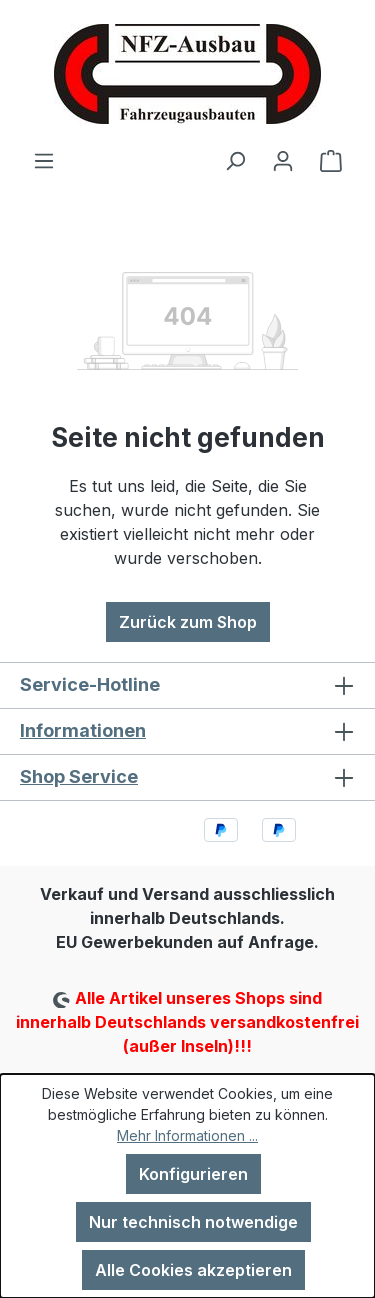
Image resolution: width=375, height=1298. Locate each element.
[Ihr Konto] (283, 160)
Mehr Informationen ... (187, 1135)
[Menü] (44, 160)
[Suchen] (235, 160)
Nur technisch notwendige (193, 1222)
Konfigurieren (193, 1174)
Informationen (83, 730)
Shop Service (79, 776)
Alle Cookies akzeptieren (193, 1270)
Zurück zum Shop (188, 622)
